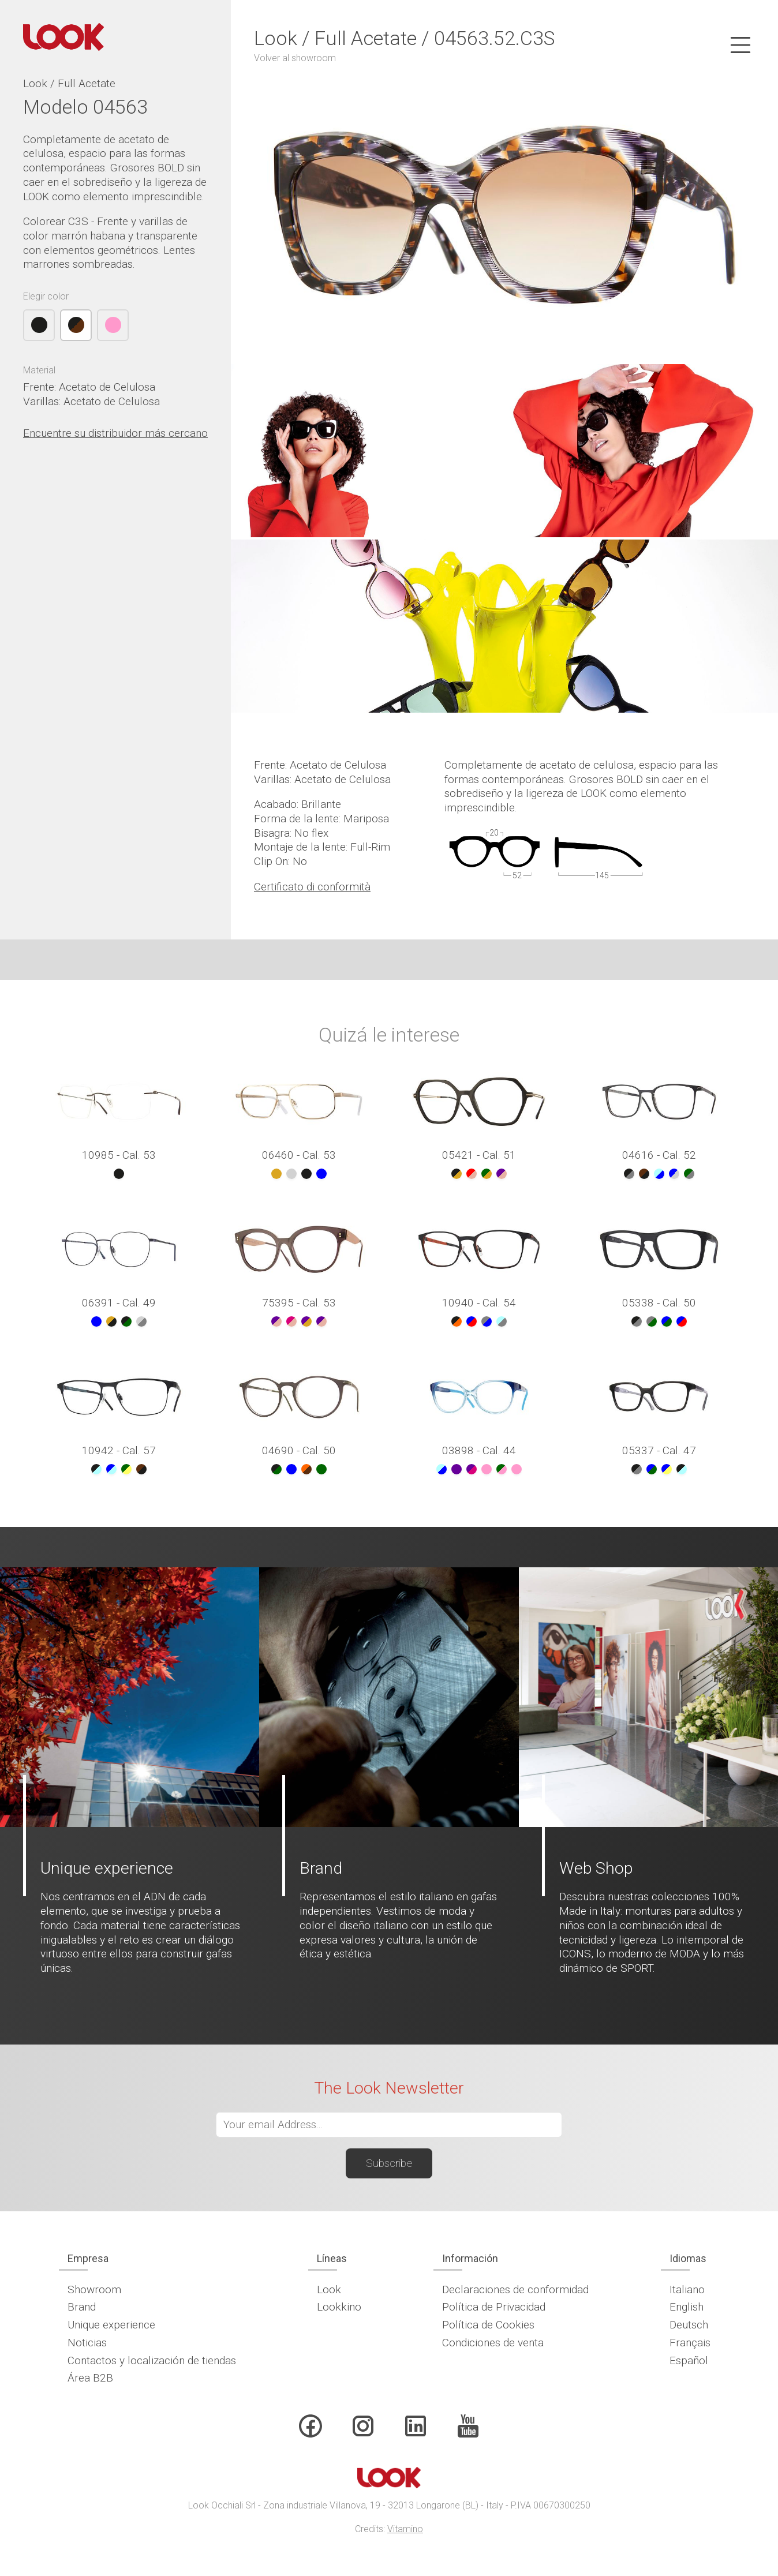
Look (329, 2289)
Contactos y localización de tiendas (152, 2360)
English (686, 2306)
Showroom (94, 2289)
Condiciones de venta (493, 2342)
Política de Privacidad (493, 2306)
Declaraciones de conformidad (515, 2289)
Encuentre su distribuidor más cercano (115, 433)
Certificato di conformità (312, 886)
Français (689, 2342)
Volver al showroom (295, 58)
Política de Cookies (488, 2324)
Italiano (687, 2289)
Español (688, 2360)
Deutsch (688, 2324)
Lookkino (339, 2306)
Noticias (87, 2342)
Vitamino (405, 2528)
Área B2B (90, 2377)
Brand (82, 2306)
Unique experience (111, 2324)
